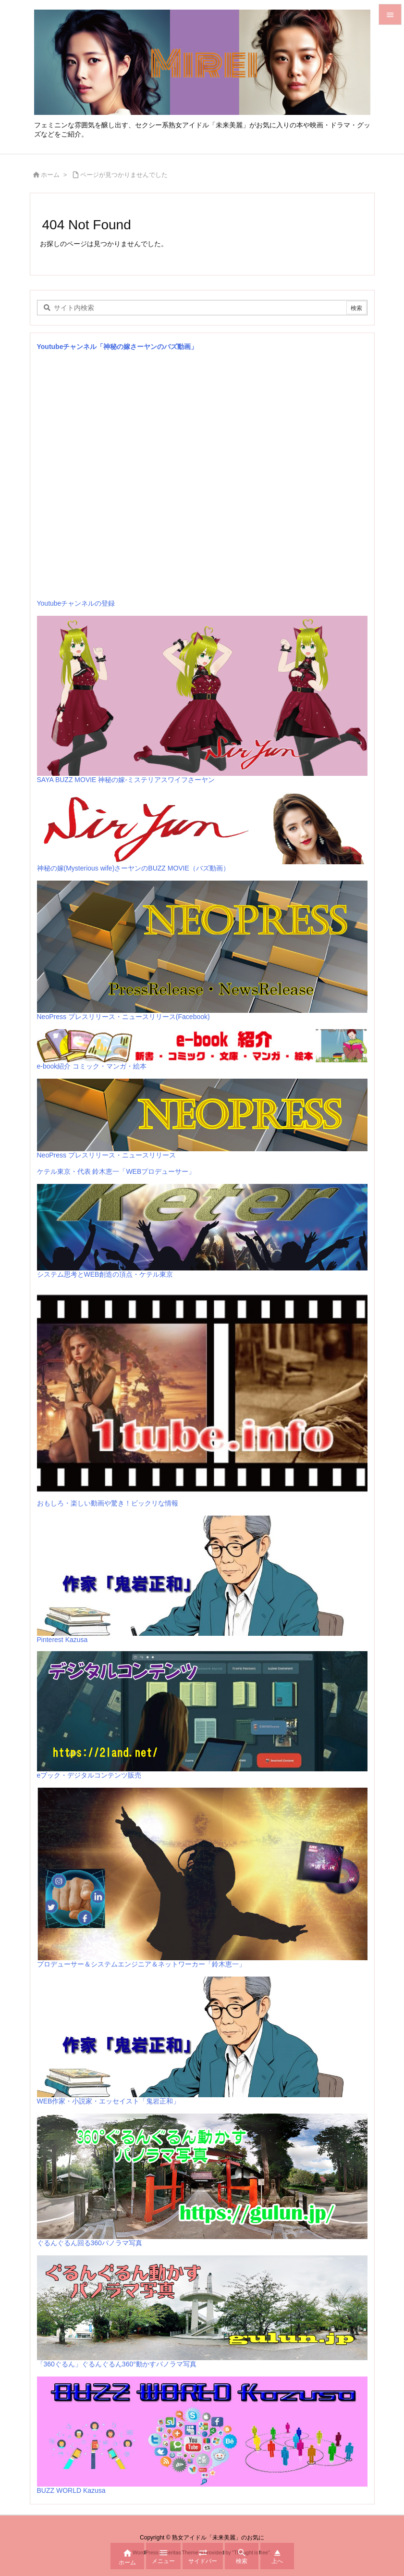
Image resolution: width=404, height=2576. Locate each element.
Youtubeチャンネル (67, 346)
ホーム (50, 174)
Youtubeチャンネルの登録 (76, 603)
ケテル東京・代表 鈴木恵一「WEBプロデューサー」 (116, 1171)
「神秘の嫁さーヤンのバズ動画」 (147, 346)
